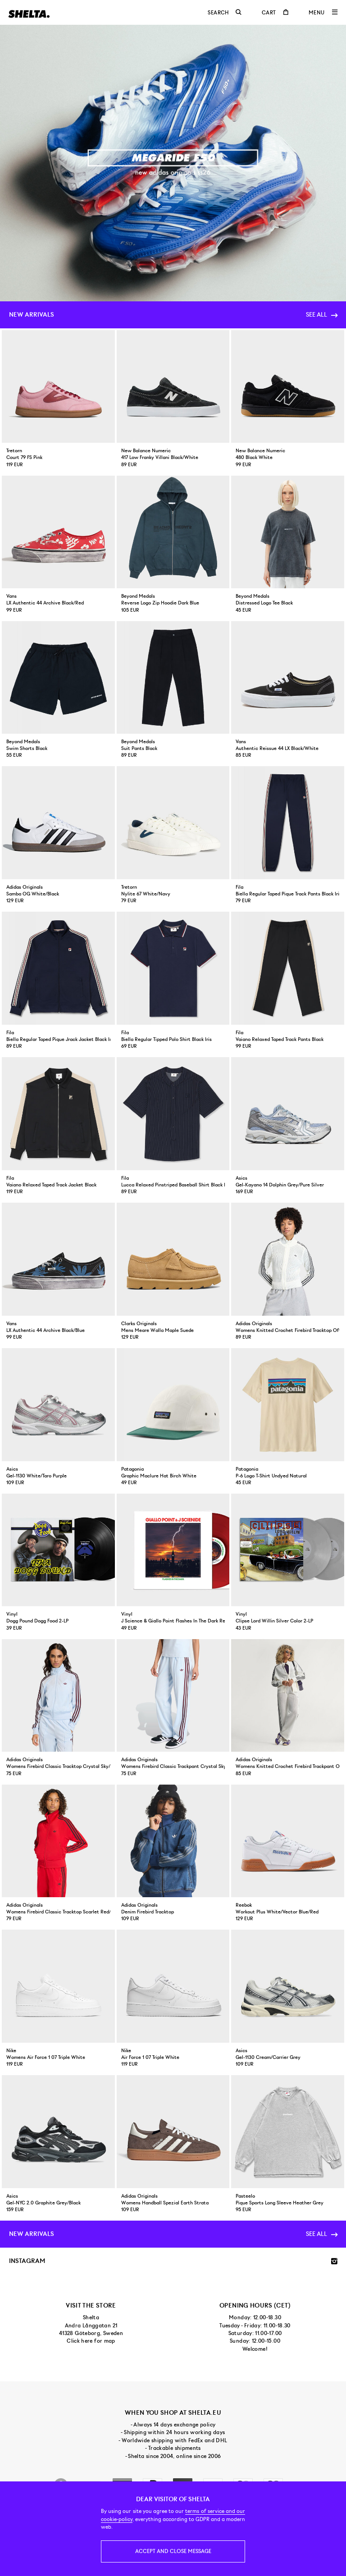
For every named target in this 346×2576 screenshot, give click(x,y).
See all (321, 314)
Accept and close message (173, 2551)
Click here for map (91, 2341)
